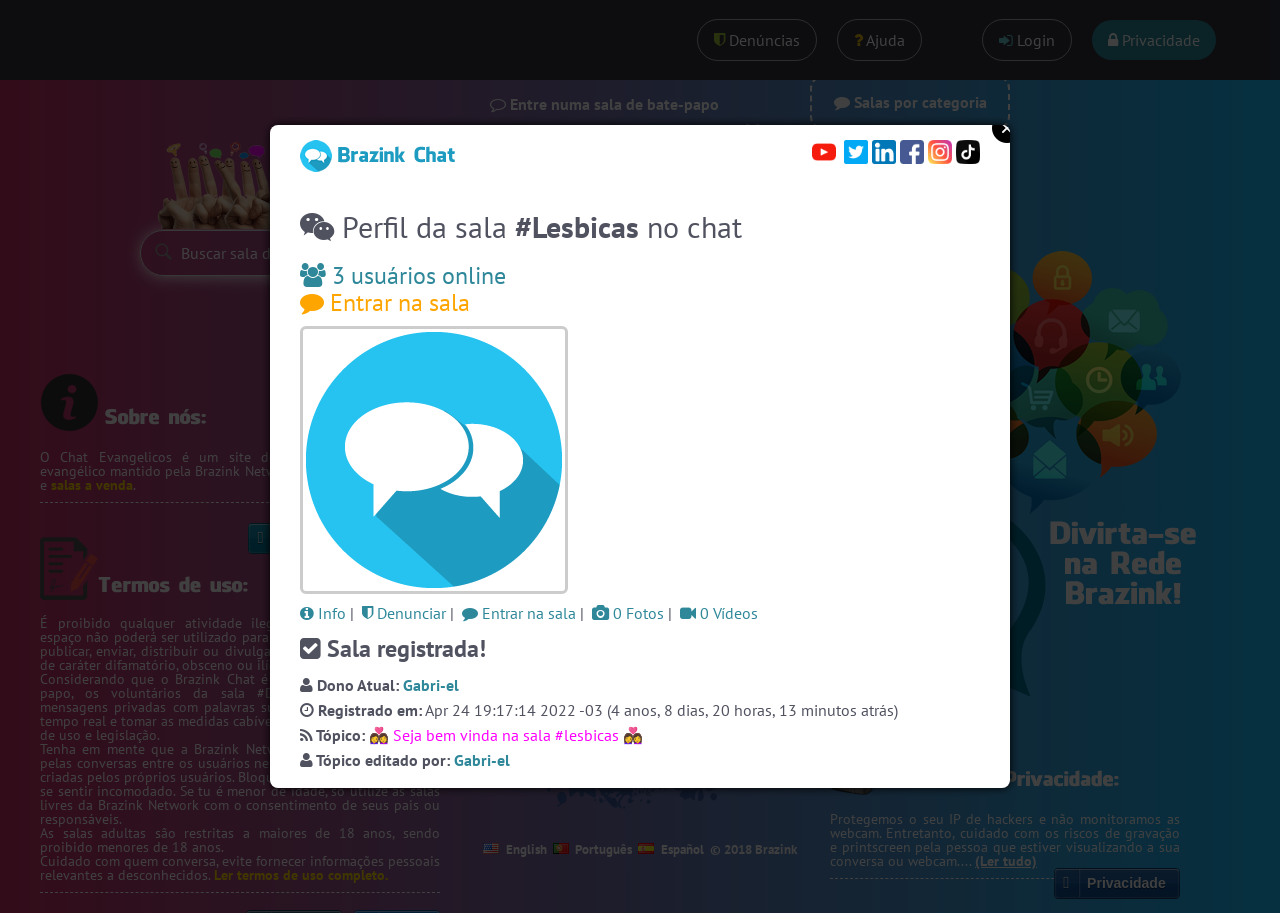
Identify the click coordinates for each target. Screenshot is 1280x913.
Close (1007, 128)
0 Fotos (628, 613)
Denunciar (404, 613)
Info (323, 613)
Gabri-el (431, 685)
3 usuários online (403, 275)
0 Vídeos (719, 613)
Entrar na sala (385, 302)
